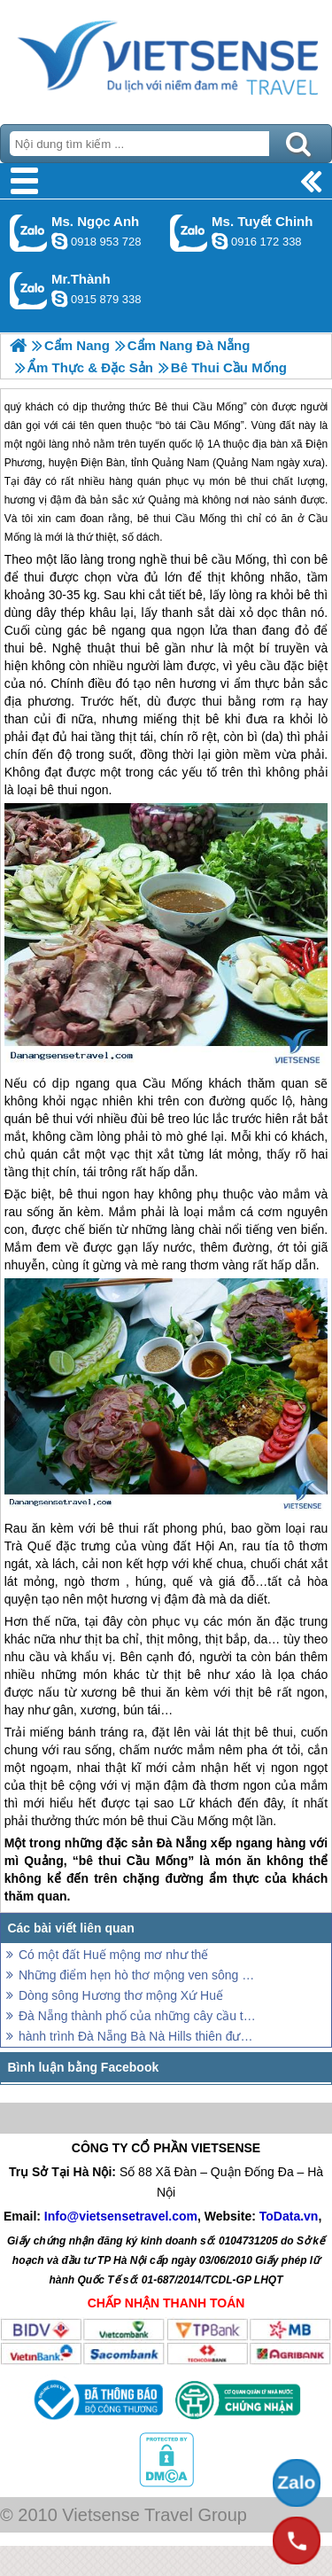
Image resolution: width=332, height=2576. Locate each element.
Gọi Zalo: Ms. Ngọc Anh (29, 233)
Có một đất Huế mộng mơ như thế (113, 1955)
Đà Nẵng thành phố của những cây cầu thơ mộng (139, 2016)
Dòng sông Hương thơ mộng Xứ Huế (121, 1995)
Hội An (215, 1546)
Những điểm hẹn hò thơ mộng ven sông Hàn (139, 1975)
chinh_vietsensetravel (219, 241)
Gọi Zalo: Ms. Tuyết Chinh (189, 233)
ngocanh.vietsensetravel (59, 241)
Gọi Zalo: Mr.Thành (29, 290)
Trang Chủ (166, 57)
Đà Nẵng (182, 1843)
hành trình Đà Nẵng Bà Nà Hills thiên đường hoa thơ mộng (139, 2036)
